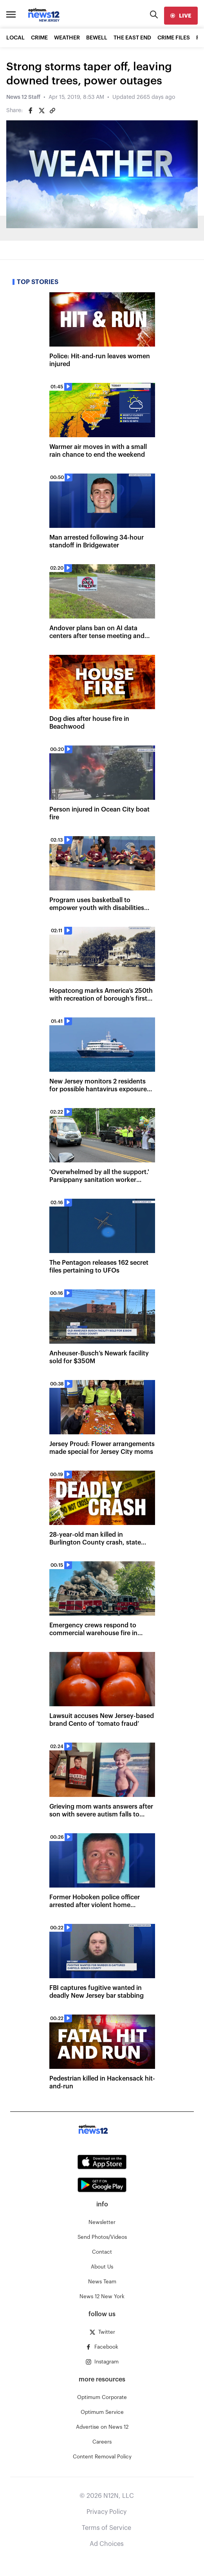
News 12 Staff (23, 97)
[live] (181, 16)
